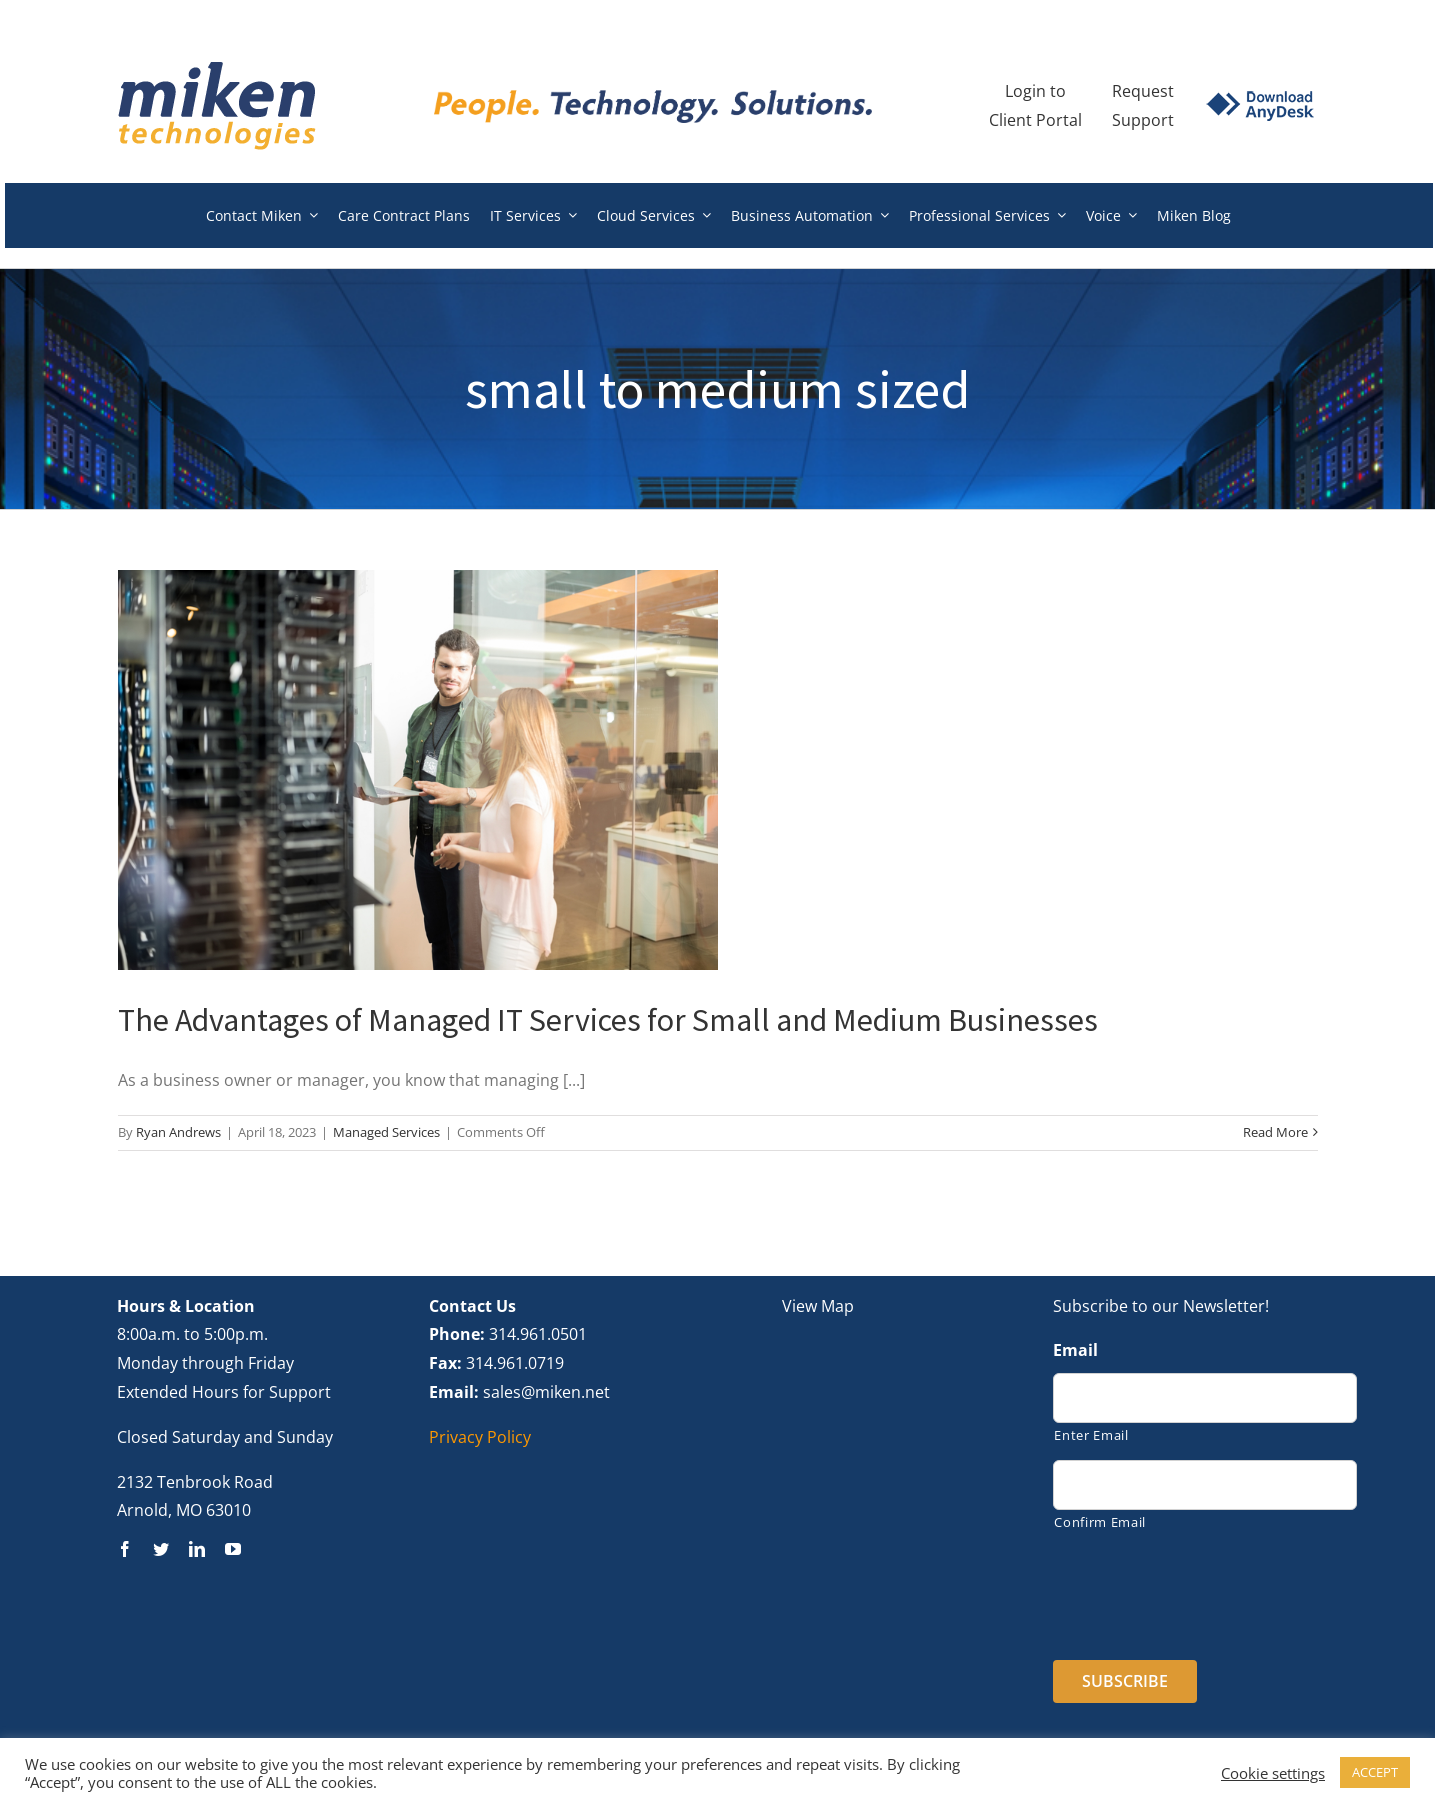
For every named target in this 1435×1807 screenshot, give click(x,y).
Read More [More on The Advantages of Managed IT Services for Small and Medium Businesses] (1275, 1132)
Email (1075, 1350)
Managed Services (386, 1132)
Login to (1035, 91)
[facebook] (125, 1549)
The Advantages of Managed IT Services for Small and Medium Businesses (608, 1020)
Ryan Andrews (178, 1132)
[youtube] (233, 1549)
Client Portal (1035, 120)
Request (1143, 91)
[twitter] (161, 1549)
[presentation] (1205, 1589)
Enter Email (1091, 1435)
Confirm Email (1100, 1522)
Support (1143, 120)
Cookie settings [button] (1273, 1773)
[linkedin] (197, 1549)
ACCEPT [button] (1375, 1772)
